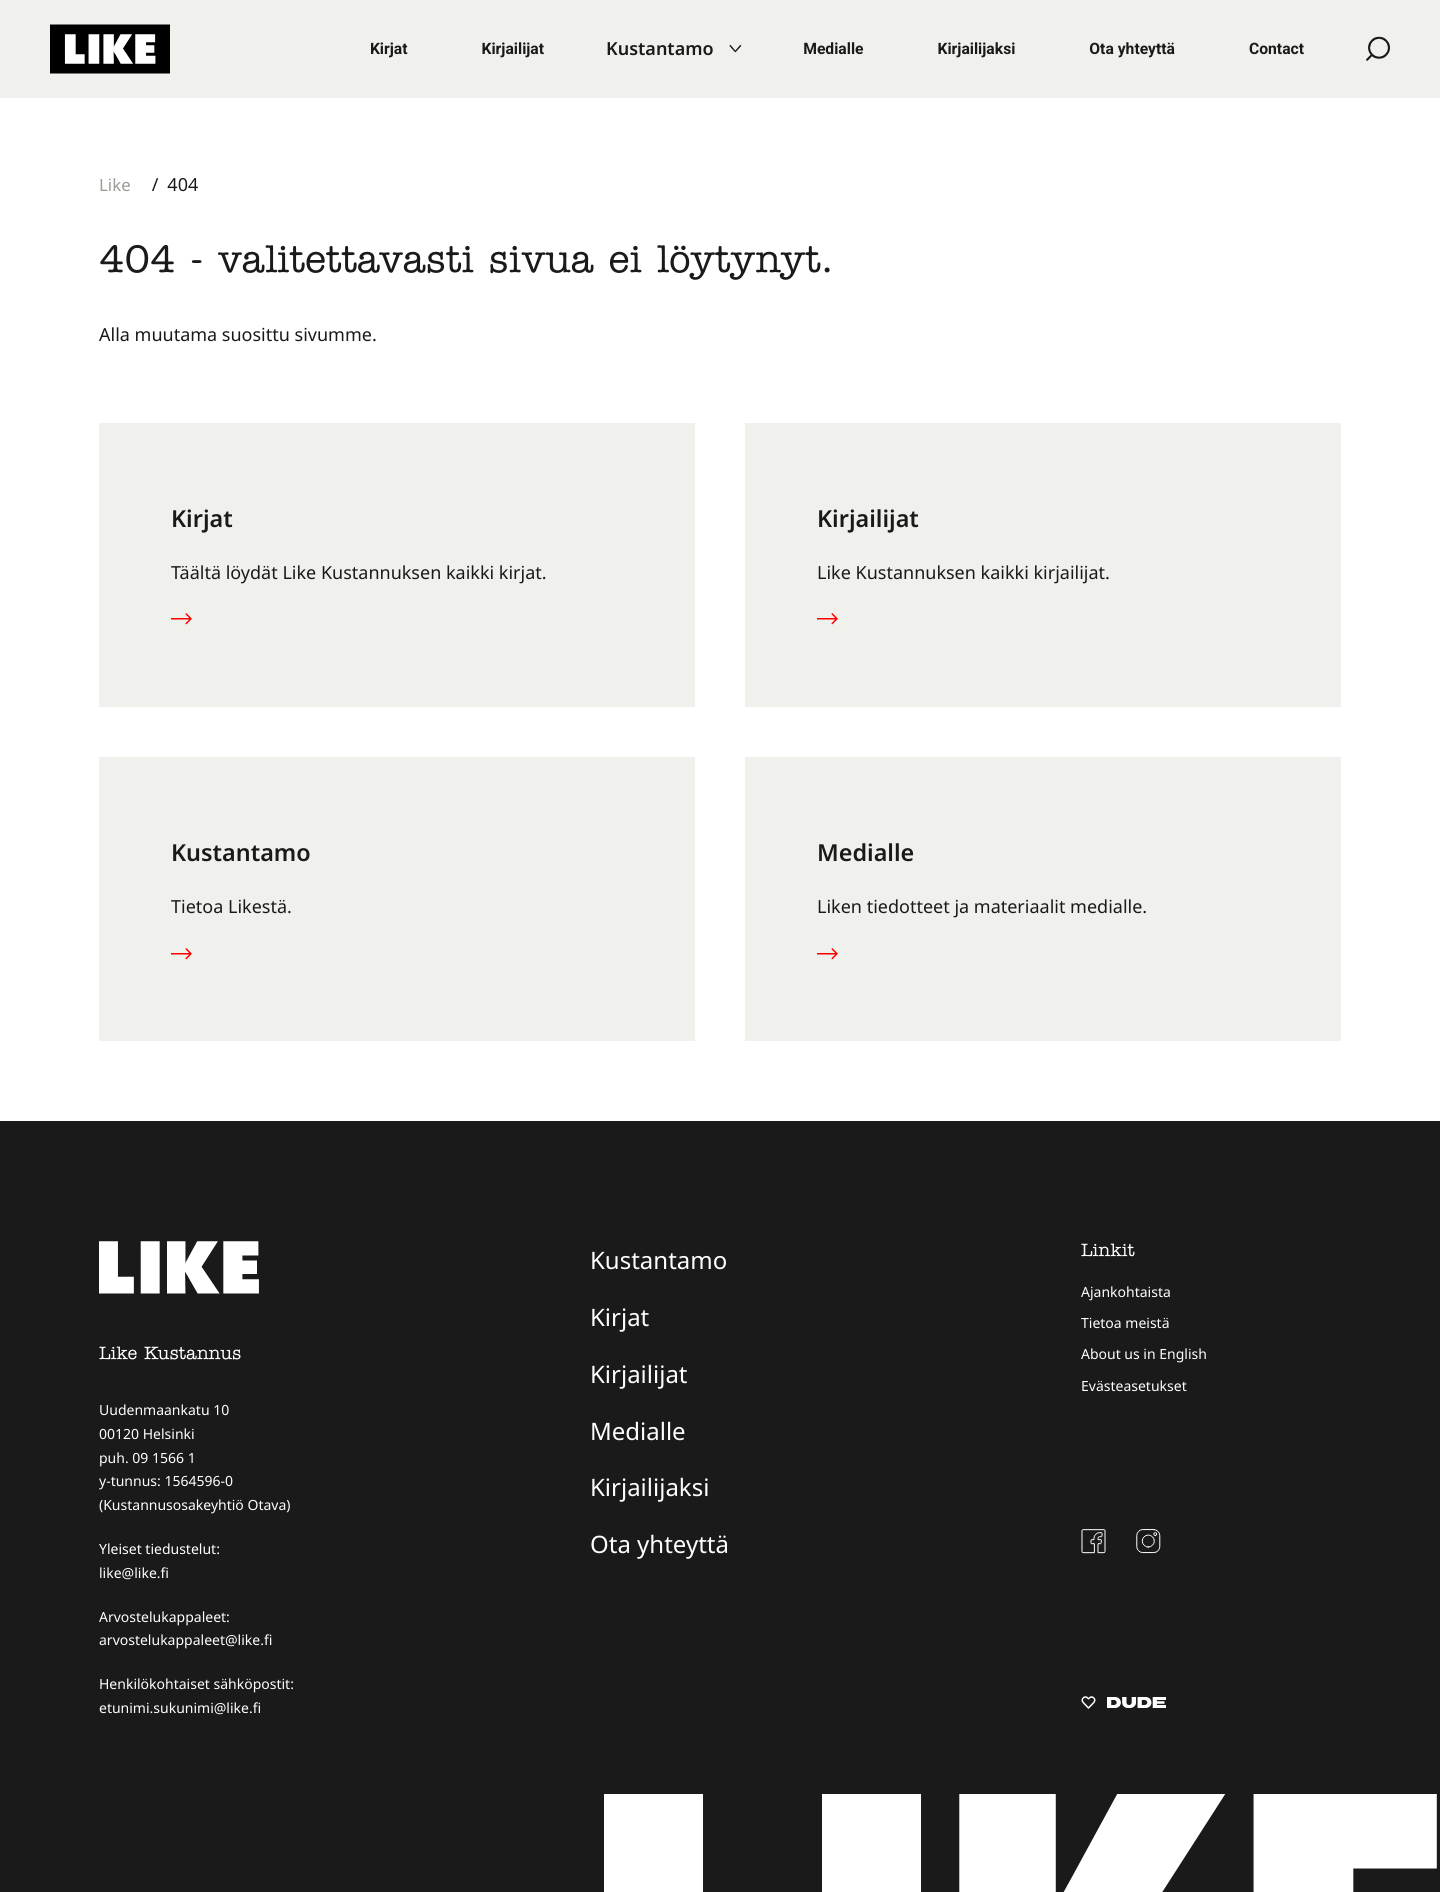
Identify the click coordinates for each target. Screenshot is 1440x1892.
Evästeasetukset (1134, 1386)
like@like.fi (134, 1573)
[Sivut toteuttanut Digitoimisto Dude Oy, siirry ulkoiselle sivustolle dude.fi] (1123, 1705)
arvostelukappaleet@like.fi (185, 1640)
